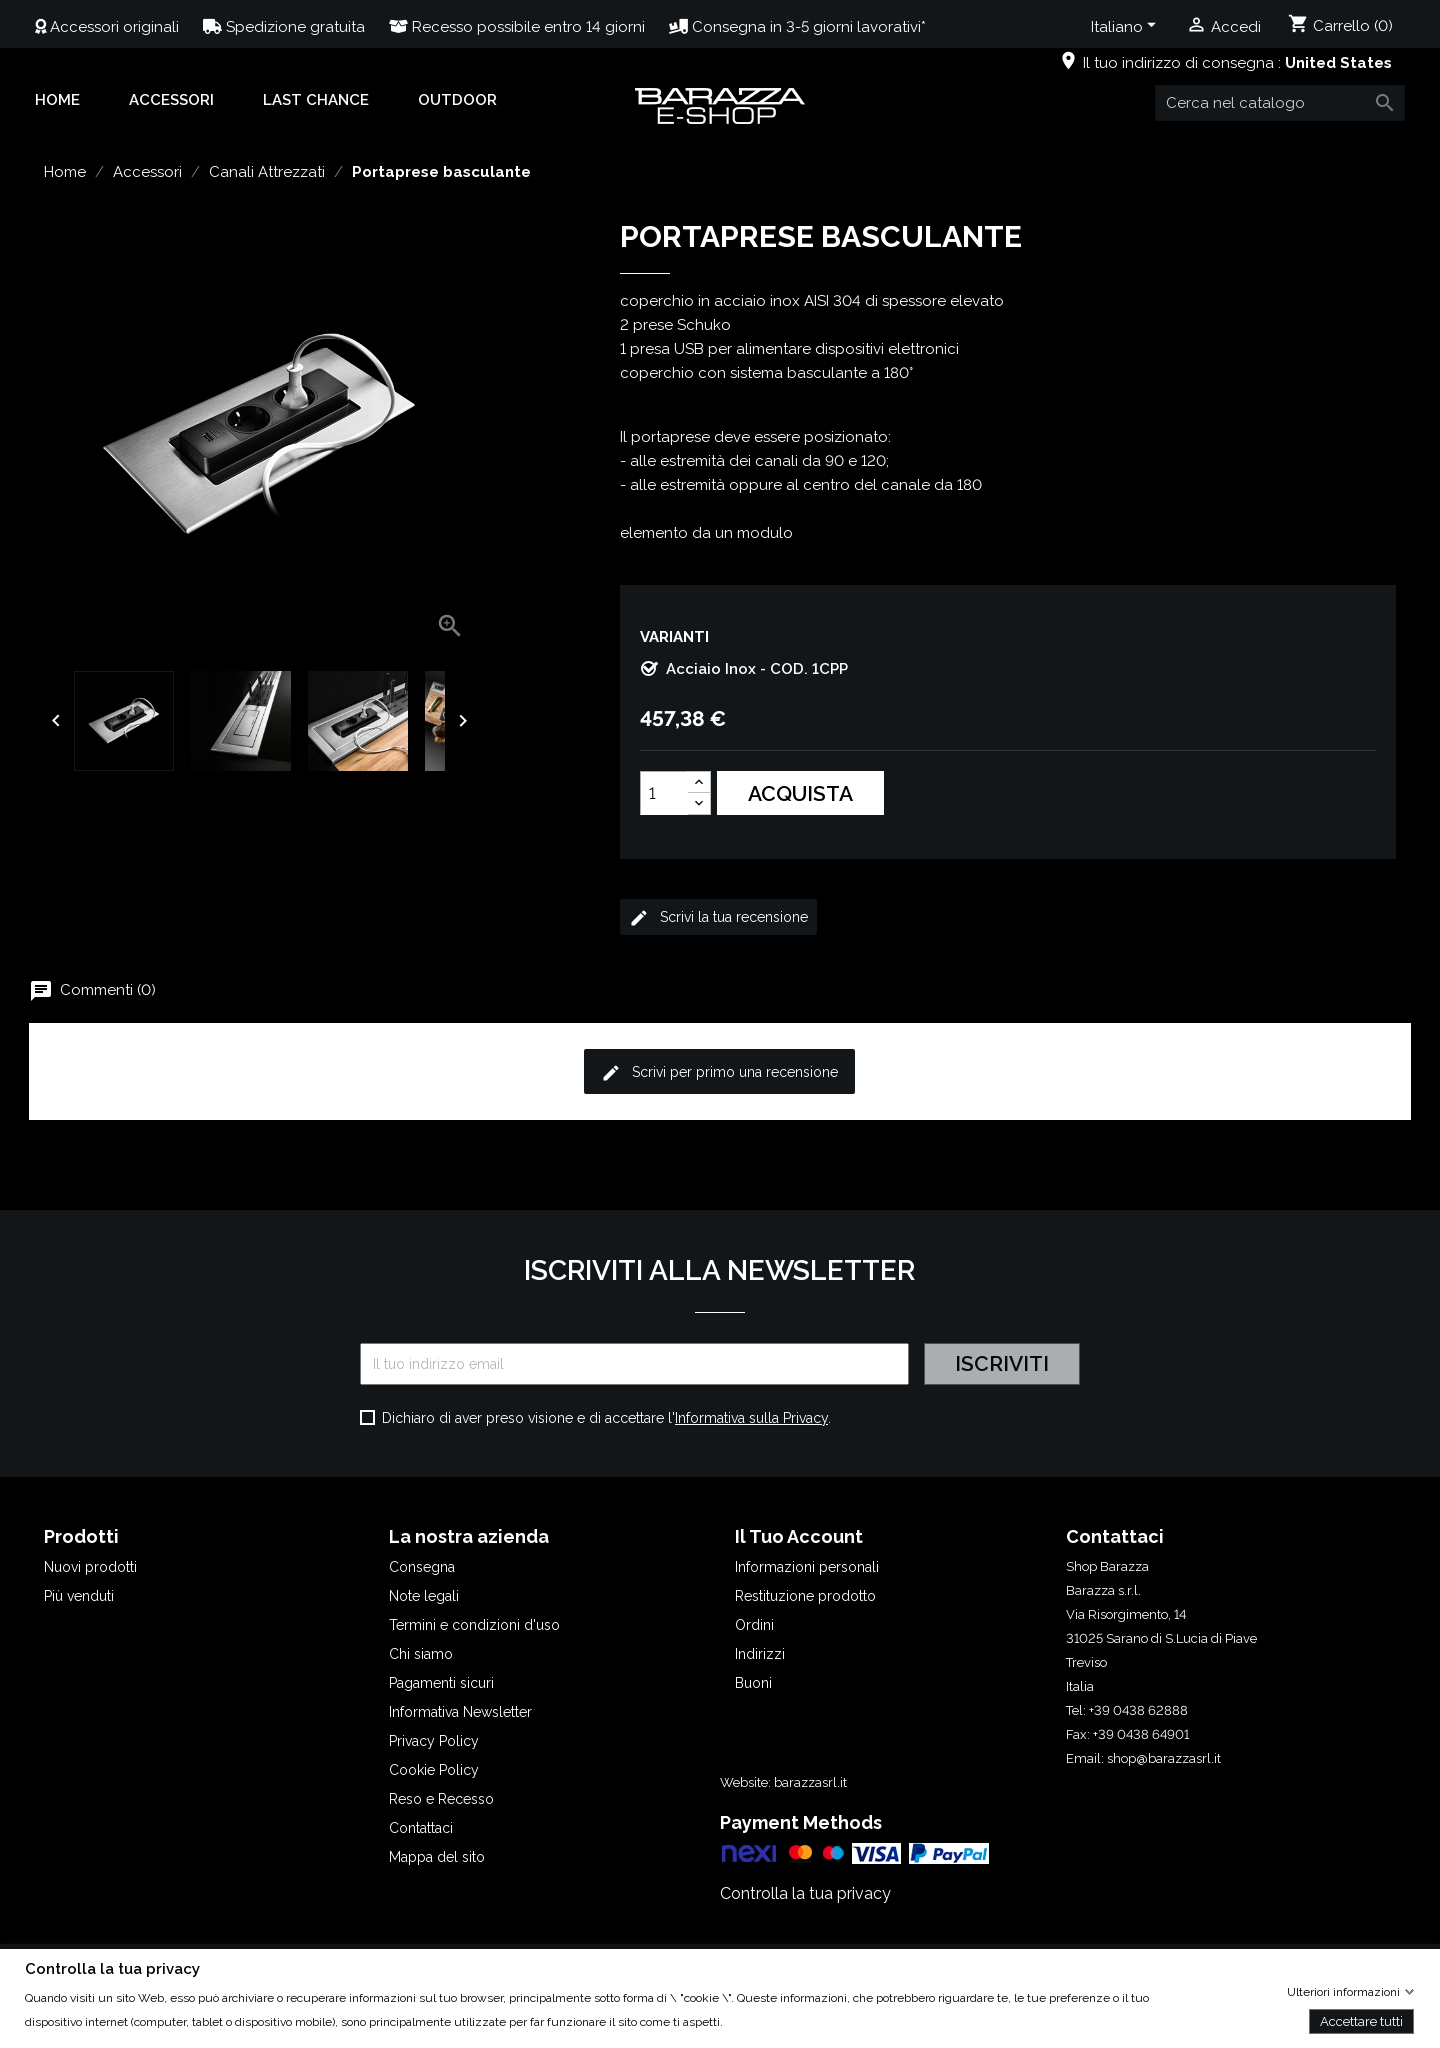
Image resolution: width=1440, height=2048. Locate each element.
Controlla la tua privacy (805, 1893)
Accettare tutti (1361, 2020)
